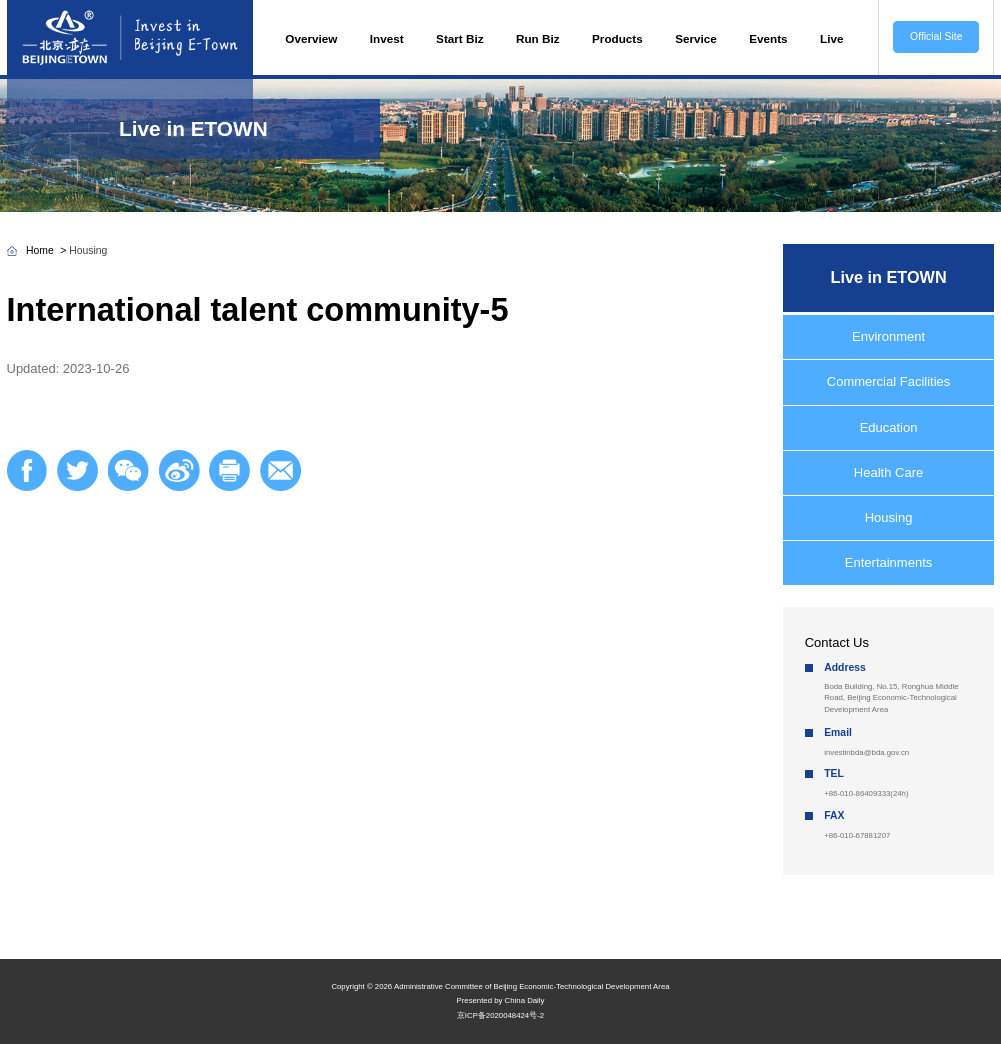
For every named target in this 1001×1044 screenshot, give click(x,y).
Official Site (936, 36)
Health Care (888, 472)
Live (831, 38)
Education (889, 427)
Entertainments (888, 562)
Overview (311, 38)
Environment (888, 336)
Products (617, 38)
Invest (387, 38)
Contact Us (837, 642)
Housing (88, 250)
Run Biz (538, 38)
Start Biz (459, 38)
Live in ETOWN (193, 128)
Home (40, 250)
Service (696, 38)
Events (768, 38)
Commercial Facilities (889, 381)
